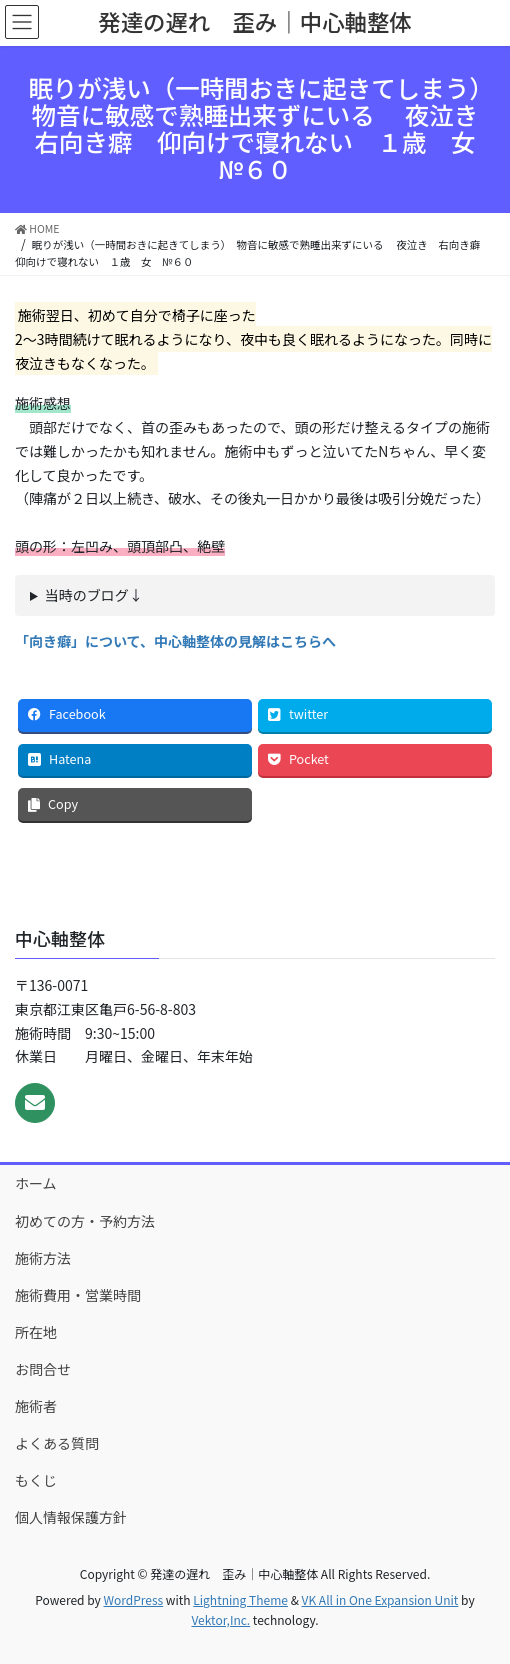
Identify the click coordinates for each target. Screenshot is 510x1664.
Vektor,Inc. (220, 1619)
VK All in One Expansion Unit (380, 1599)
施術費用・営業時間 (78, 1295)
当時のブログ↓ (94, 595)
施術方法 (43, 1258)
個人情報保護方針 (71, 1517)
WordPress (133, 1599)
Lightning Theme (240, 1599)
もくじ (36, 1480)
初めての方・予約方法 (85, 1221)
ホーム (36, 1183)
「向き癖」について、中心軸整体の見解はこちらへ (175, 641)
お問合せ (43, 1369)
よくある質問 (57, 1443)
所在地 (36, 1332)
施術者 (36, 1406)
